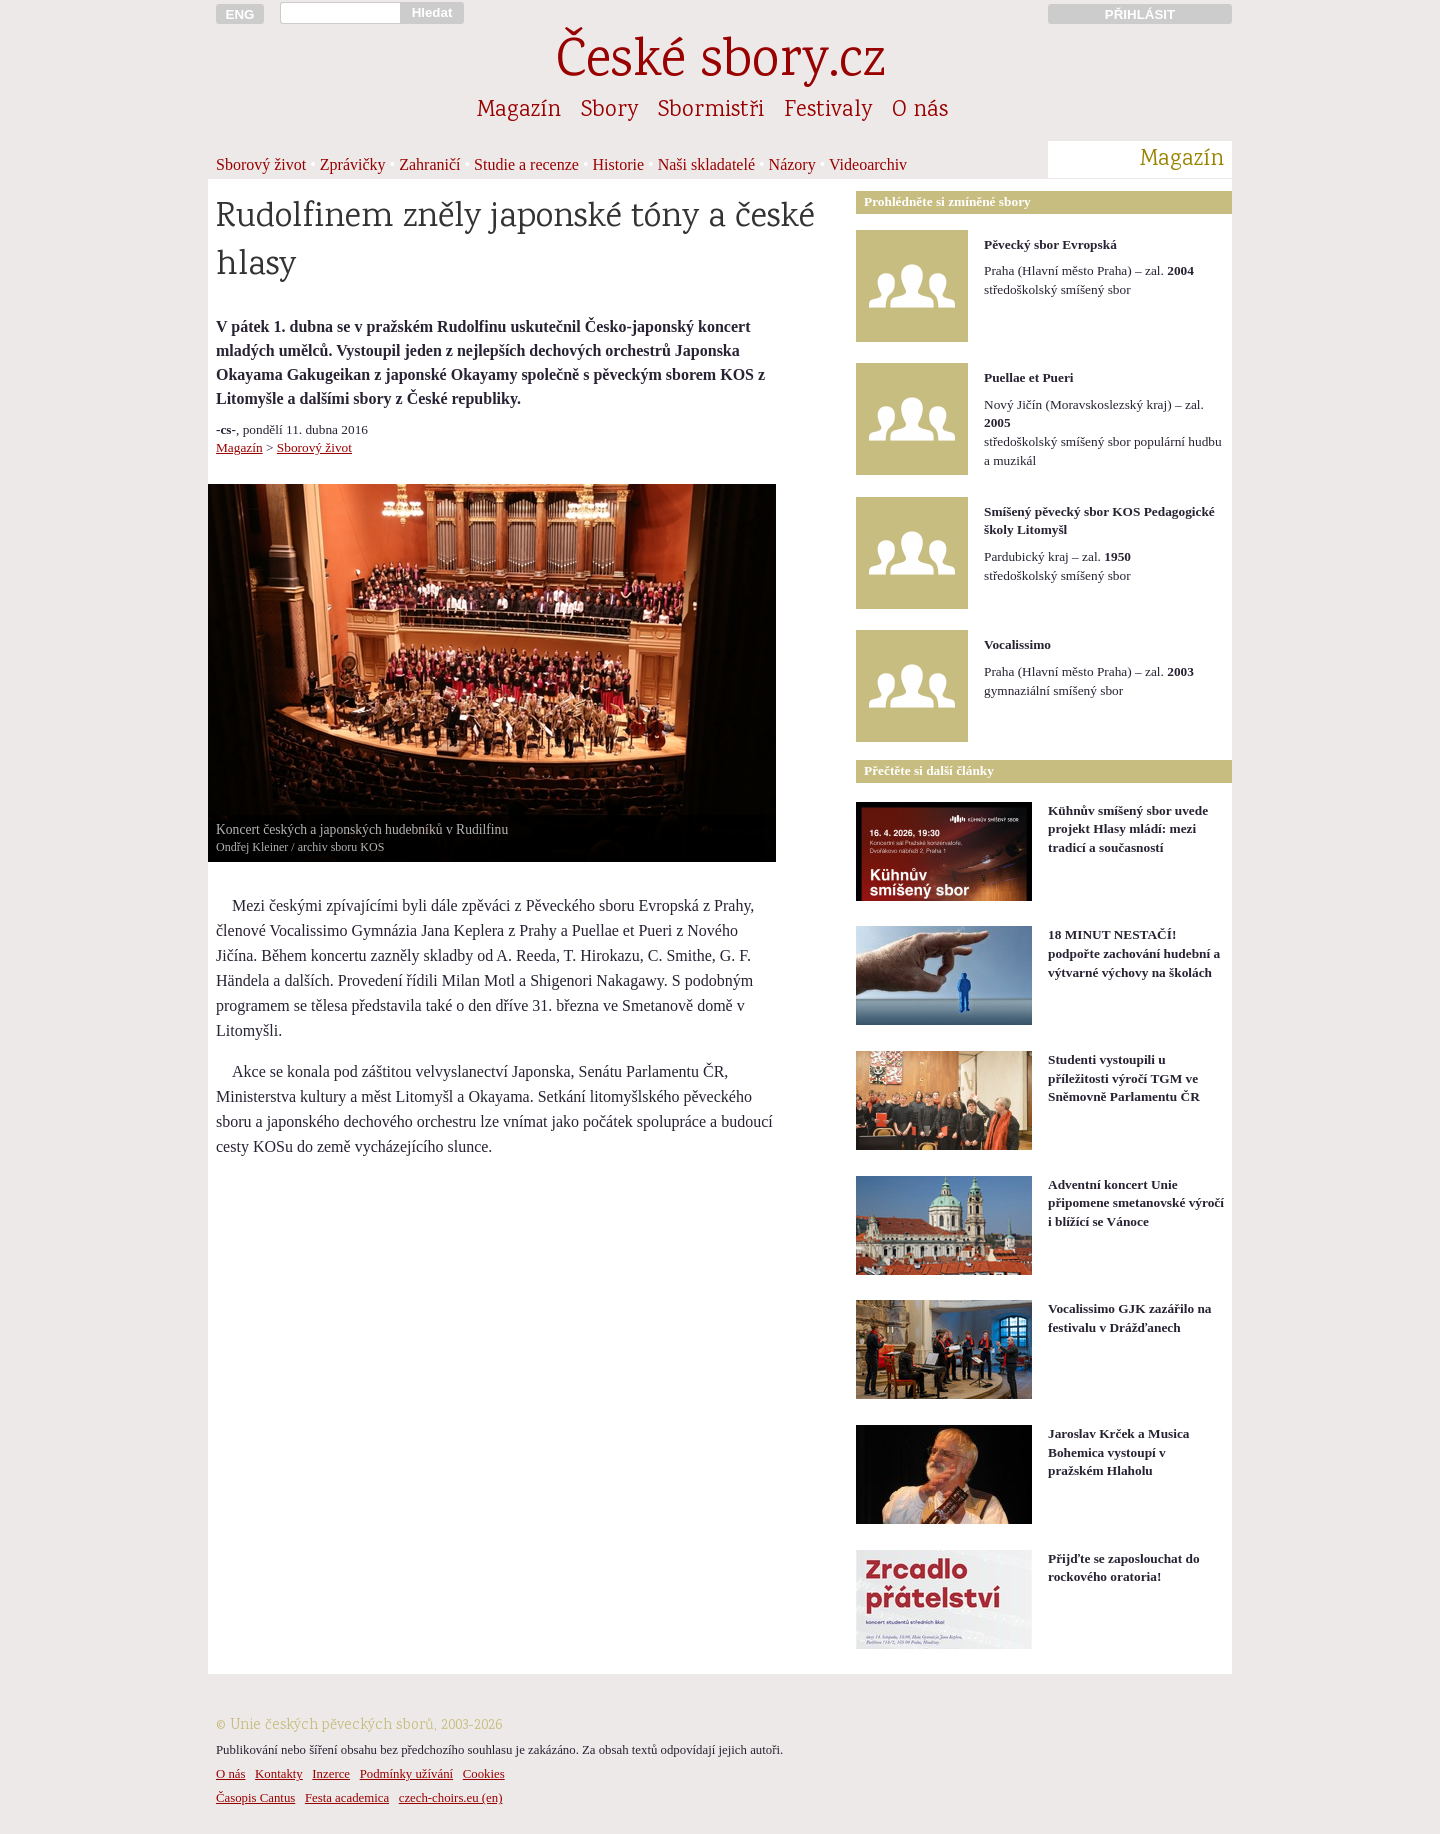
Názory (792, 164)
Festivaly (828, 111)
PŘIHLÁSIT (1140, 14)
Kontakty (279, 1774)
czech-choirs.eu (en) (451, 1798)
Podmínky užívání (406, 1774)
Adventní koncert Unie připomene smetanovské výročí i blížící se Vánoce (1136, 1203)
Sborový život (261, 164)
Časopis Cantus (255, 1798)
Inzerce (331, 1774)
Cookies (484, 1774)
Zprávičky (353, 164)
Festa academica (347, 1798)
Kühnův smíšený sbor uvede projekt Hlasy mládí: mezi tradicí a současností (1128, 829)
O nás (920, 111)
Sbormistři (711, 111)
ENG (240, 14)
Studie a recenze (526, 164)
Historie (619, 164)
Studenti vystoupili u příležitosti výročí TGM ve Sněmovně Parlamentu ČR (1124, 1078)
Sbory (609, 111)
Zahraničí (429, 164)
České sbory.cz (720, 63)
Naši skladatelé (706, 164)
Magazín (519, 111)
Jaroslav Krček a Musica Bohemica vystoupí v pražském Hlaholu (1119, 1452)
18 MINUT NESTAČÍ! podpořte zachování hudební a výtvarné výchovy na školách (1134, 953)
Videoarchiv (868, 164)
